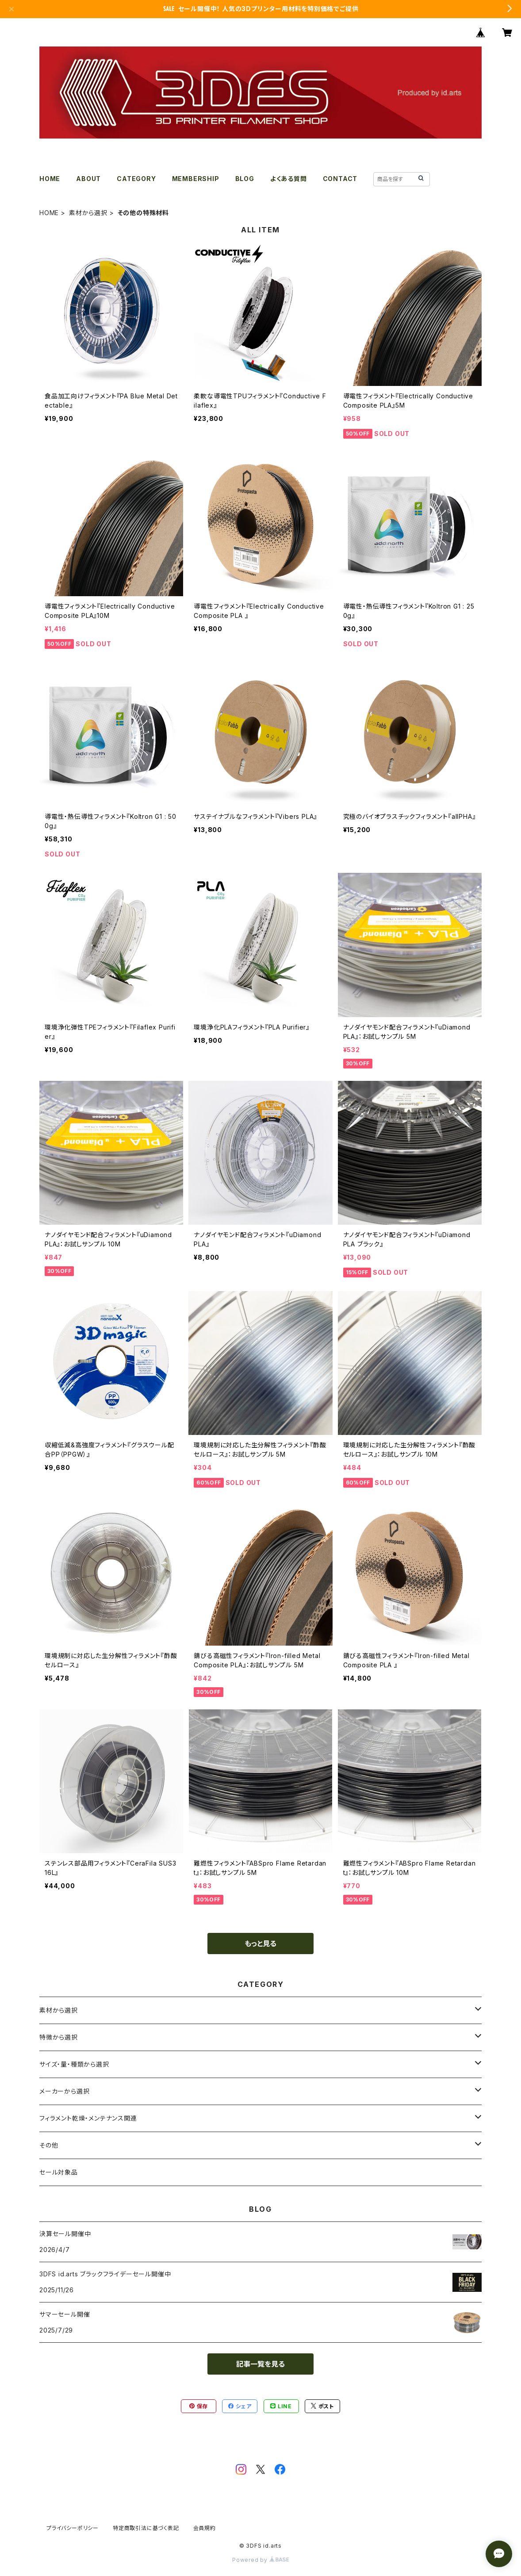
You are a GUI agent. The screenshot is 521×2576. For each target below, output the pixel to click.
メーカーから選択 (64, 2091)
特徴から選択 (58, 2037)
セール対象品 (58, 2172)
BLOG (244, 178)
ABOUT (88, 178)
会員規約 (204, 2528)
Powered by (260, 2560)
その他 (48, 2145)
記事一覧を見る (260, 2364)
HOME (49, 178)
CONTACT (340, 178)
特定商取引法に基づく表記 (146, 2528)
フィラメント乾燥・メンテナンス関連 (88, 2118)
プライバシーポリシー (72, 2528)
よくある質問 (288, 178)
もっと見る (260, 1943)
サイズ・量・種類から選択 (74, 2064)
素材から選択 (88, 212)
